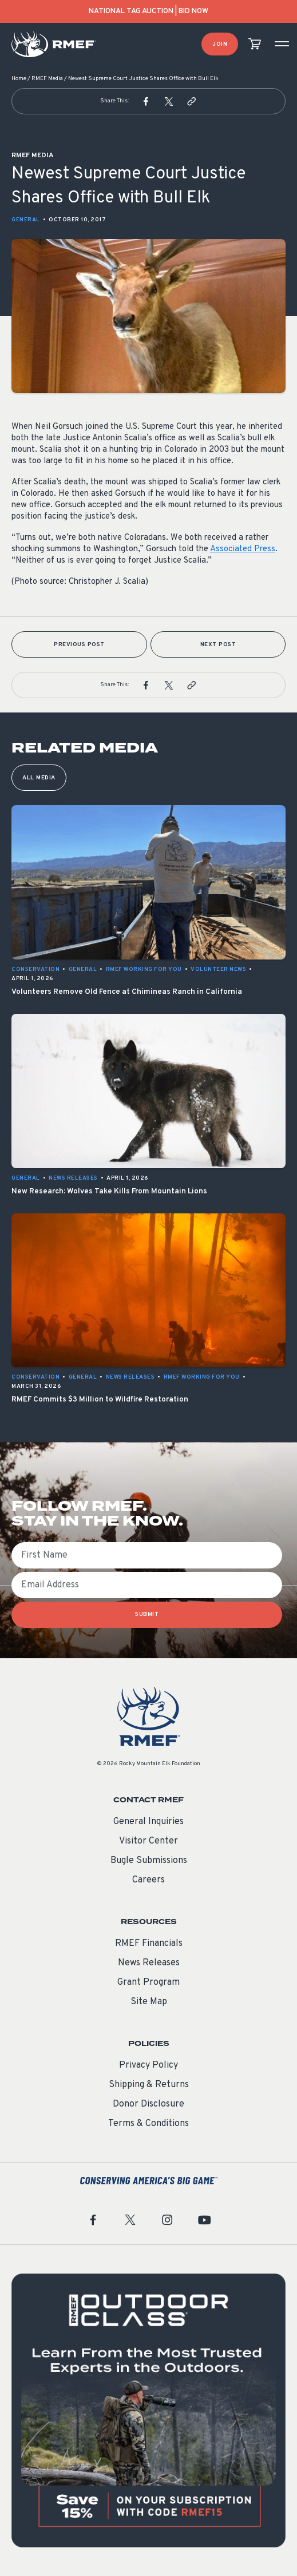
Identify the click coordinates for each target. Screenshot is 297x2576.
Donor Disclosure (148, 2104)
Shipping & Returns (149, 2085)
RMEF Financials (149, 1943)
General (25, 220)
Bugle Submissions (148, 1860)
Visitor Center (148, 1841)
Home (18, 78)
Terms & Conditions (148, 2123)
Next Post (218, 644)
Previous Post (79, 644)
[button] (145, 101)
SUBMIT (147, 1614)
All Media (39, 778)
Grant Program (148, 1982)
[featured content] (148, 2410)
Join (219, 44)
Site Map (148, 2002)
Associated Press (242, 549)
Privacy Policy (148, 2065)
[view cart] (255, 44)
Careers (148, 1880)
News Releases (149, 1963)
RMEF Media (47, 78)
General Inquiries (148, 1822)
